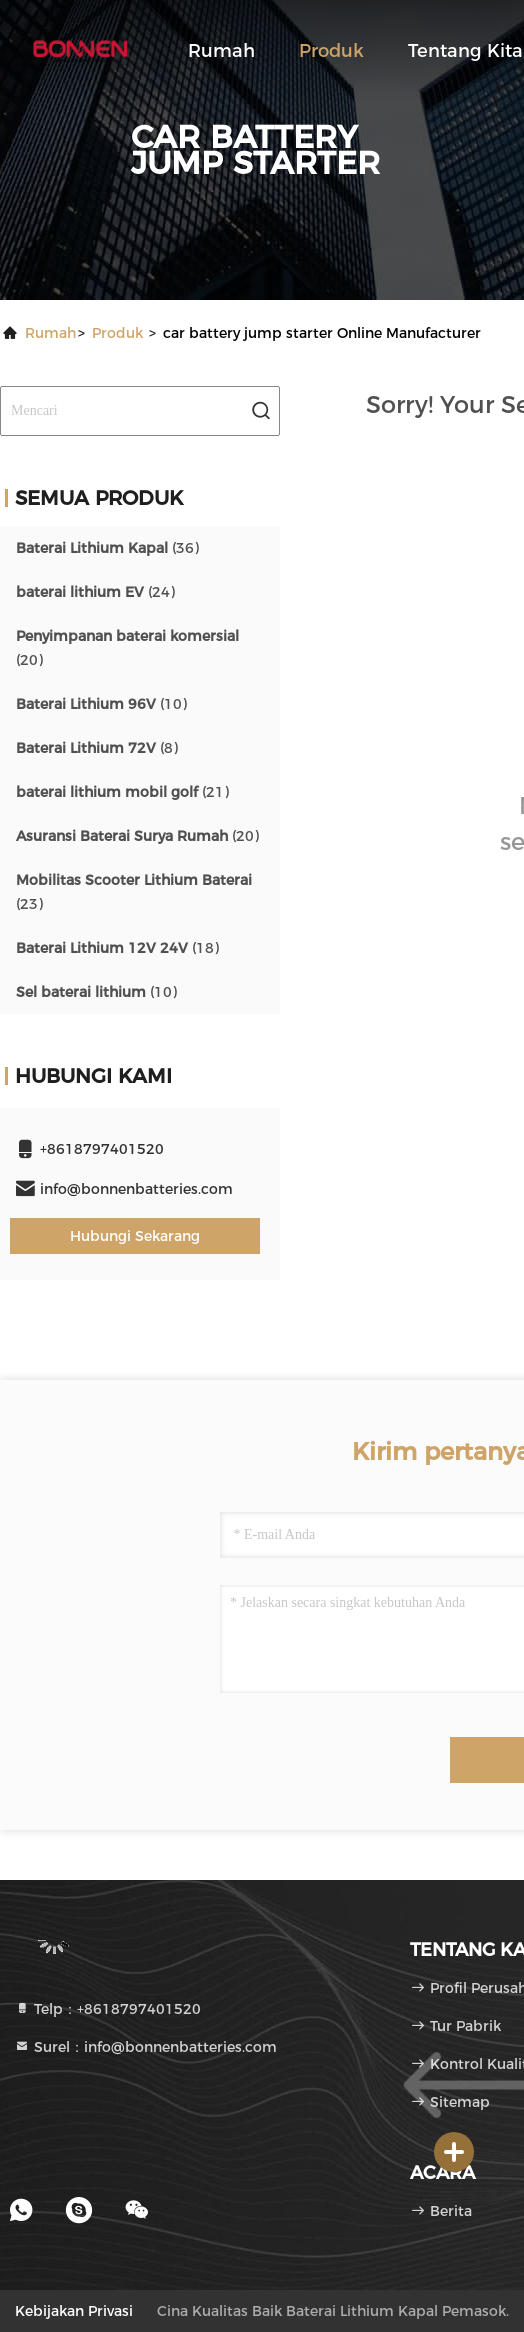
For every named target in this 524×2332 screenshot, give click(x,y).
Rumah (221, 51)
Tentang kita (465, 51)
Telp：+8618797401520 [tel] (107, 2009)
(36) (107, 548)
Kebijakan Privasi (74, 2311)
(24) (95, 592)
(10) (101, 704)
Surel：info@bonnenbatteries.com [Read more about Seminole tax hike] (145, 2047)
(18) (117, 948)
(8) (97, 748)
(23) (134, 892)
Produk (331, 51)
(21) (122, 792)
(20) (127, 648)
